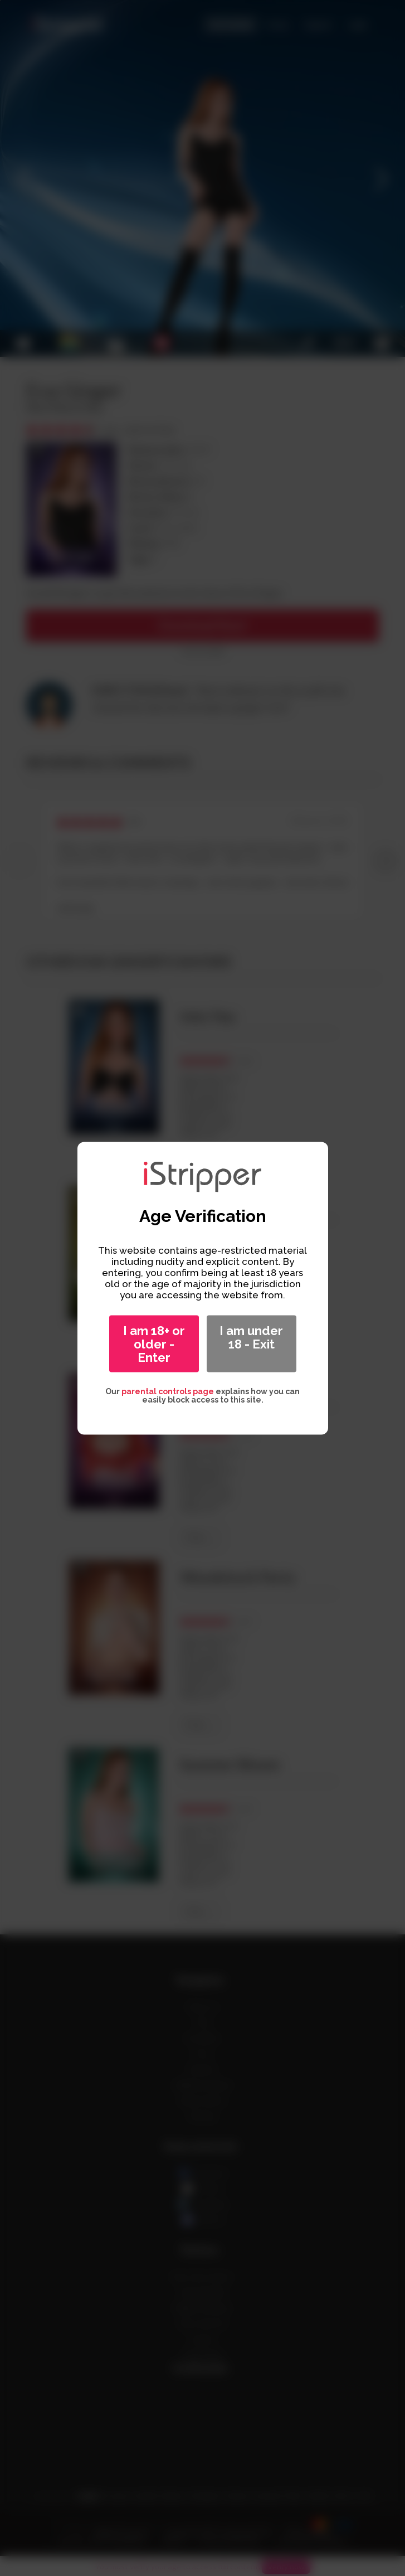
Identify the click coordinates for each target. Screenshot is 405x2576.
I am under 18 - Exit (251, 1337)
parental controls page (167, 1390)
